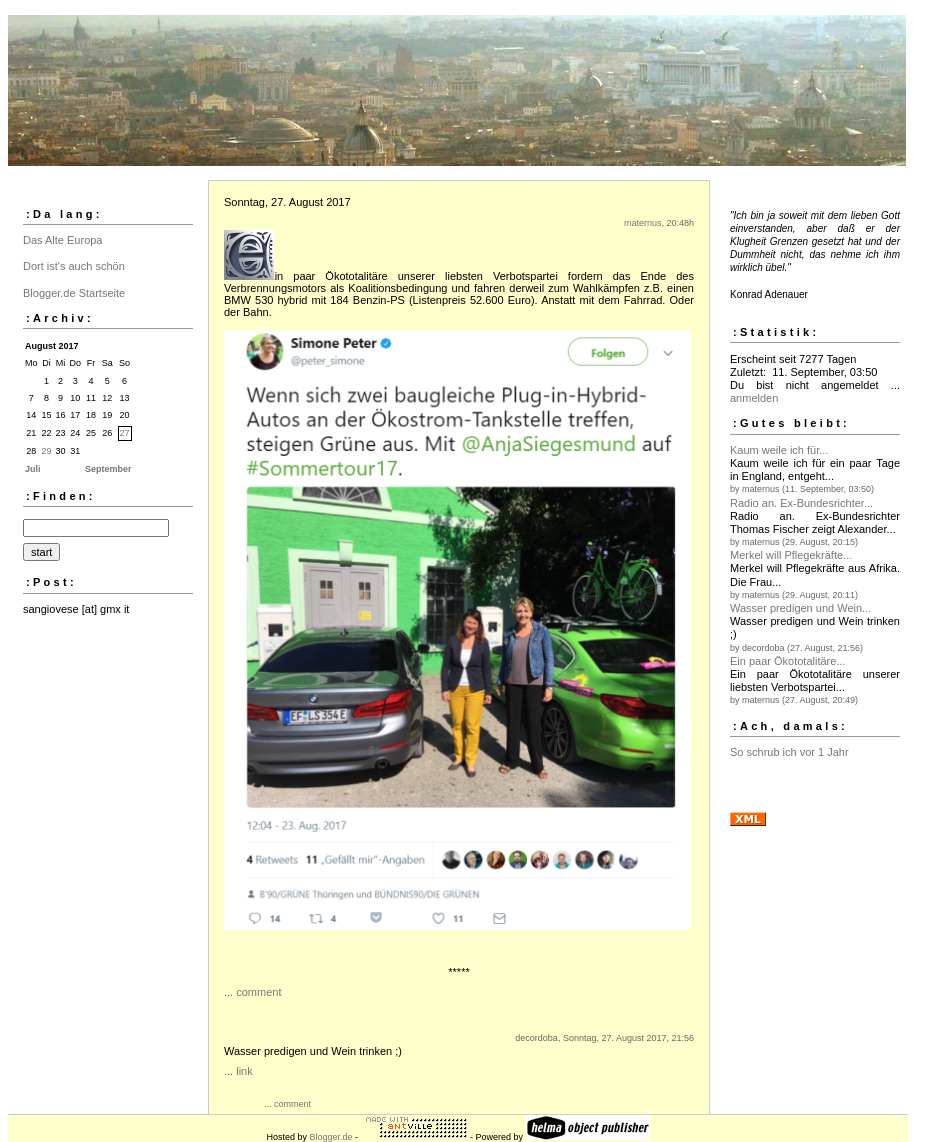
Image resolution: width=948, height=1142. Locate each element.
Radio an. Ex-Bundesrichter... (801, 503)
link (244, 1071)
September (108, 469)
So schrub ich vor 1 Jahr (789, 752)
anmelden (754, 398)
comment (258, 992)
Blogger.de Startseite (74, 293)
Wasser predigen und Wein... (800, 608)
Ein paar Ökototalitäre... (788, 661)
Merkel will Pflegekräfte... (791, 555)
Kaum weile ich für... (779, 450)
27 (125, 433)
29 (47, 451)
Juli (33, 469)
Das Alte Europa (63, 240)
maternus (643, 223)
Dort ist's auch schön (74, 266)
